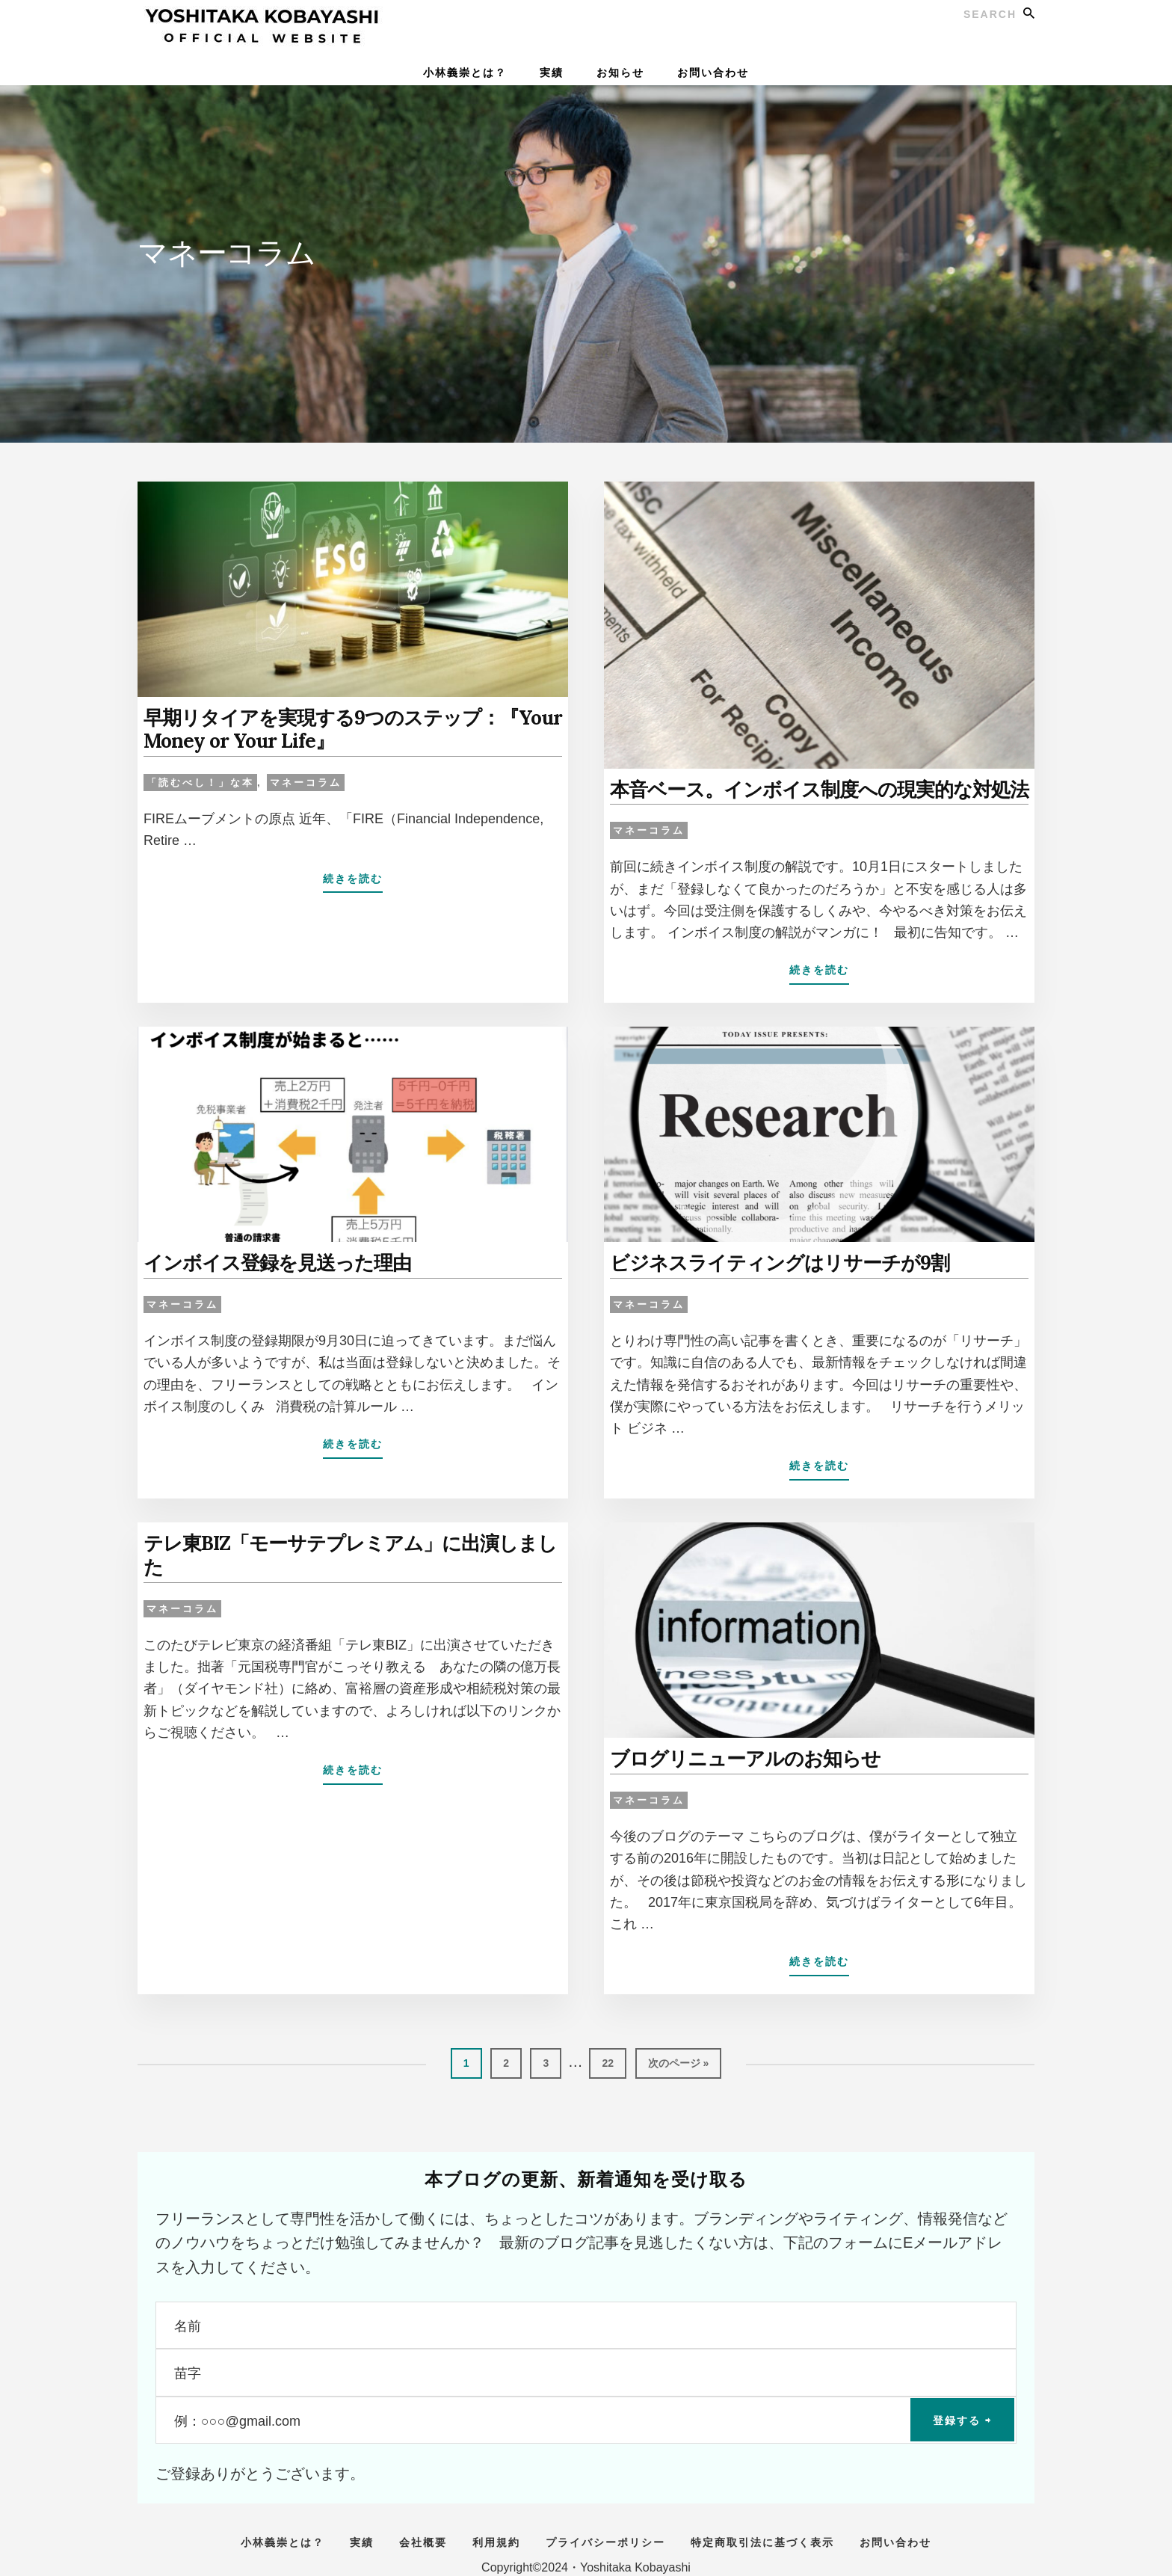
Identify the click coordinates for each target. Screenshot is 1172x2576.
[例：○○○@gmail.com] (586, 2411)
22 (607, 2059)
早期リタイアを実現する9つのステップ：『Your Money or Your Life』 (336, 726)
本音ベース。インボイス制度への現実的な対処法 (803, 787)
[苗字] (586, 2364)
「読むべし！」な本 (200, 778)
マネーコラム (306, 778)
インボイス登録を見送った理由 (267, 1258)
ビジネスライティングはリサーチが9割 (766, 1258)
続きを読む (353, 877)
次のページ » (678, 2059)
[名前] (586, 2316)
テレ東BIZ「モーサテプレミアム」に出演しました (343, 1537)
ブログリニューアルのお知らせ (735, 1752)
